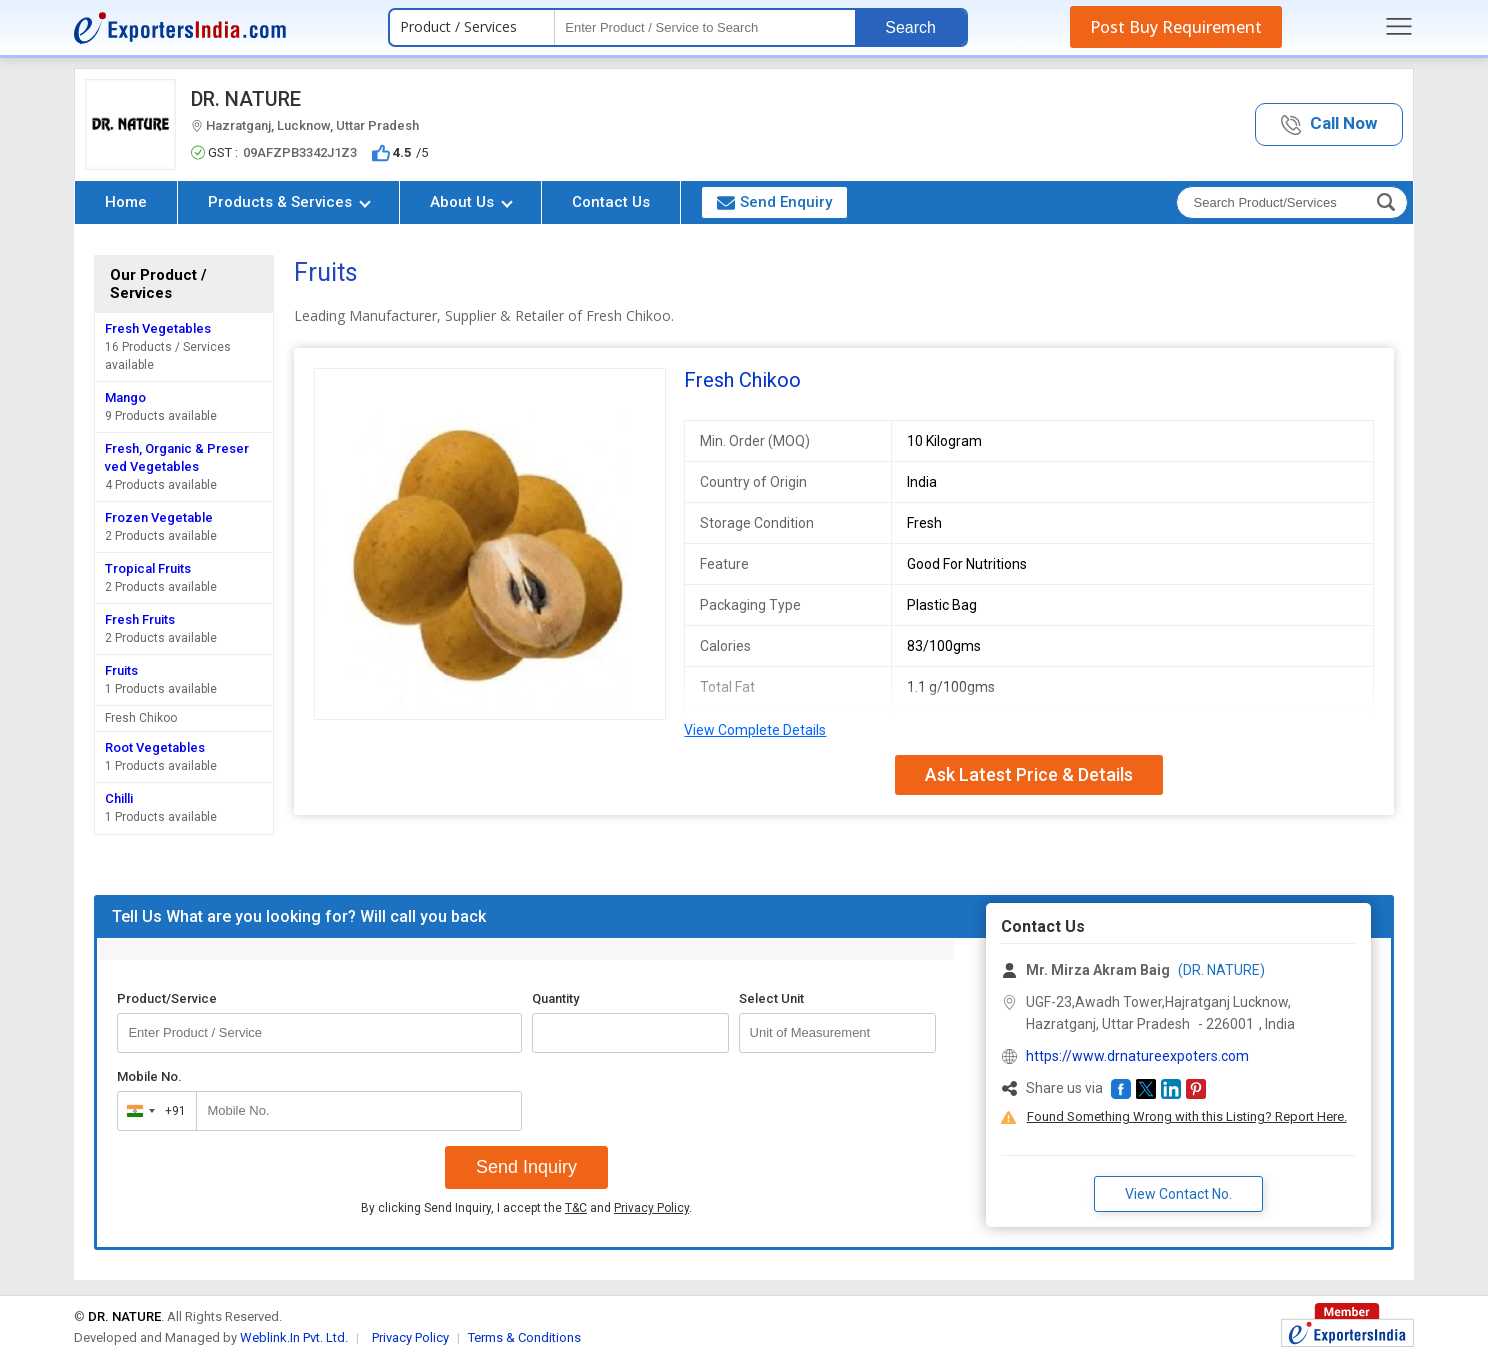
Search (910, 27)
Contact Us (611, 202)
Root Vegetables (155, 747)
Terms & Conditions (524, 1337)
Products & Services (289, 202)
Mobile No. (149, 1076)
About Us (471, 202)
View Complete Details (755, 730)
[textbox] (705, 27)
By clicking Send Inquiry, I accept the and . (526, 1208)
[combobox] (152, 1111)
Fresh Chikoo (141, 718)
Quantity (555, 998)
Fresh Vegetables (158, 328)
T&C (576, 1208)
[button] (1329, 124)
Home (126, 202)
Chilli (119, 798)
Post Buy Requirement (1176, 27)
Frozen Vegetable (159, 517)
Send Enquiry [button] (774, 202)
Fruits (121, 670)
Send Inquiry (526, 1167)
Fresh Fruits (140, 619)
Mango (125, 397)
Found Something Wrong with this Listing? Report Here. (1187, 1116)
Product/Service (167, 998)
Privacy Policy (651, 1208)
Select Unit (771, 998)
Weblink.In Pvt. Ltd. (294, 1337)
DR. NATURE (246, 99)
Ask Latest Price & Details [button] (1029, 774)
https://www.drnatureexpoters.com (1137, 1056)
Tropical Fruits (148, 568)
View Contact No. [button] (1178, 1194)
